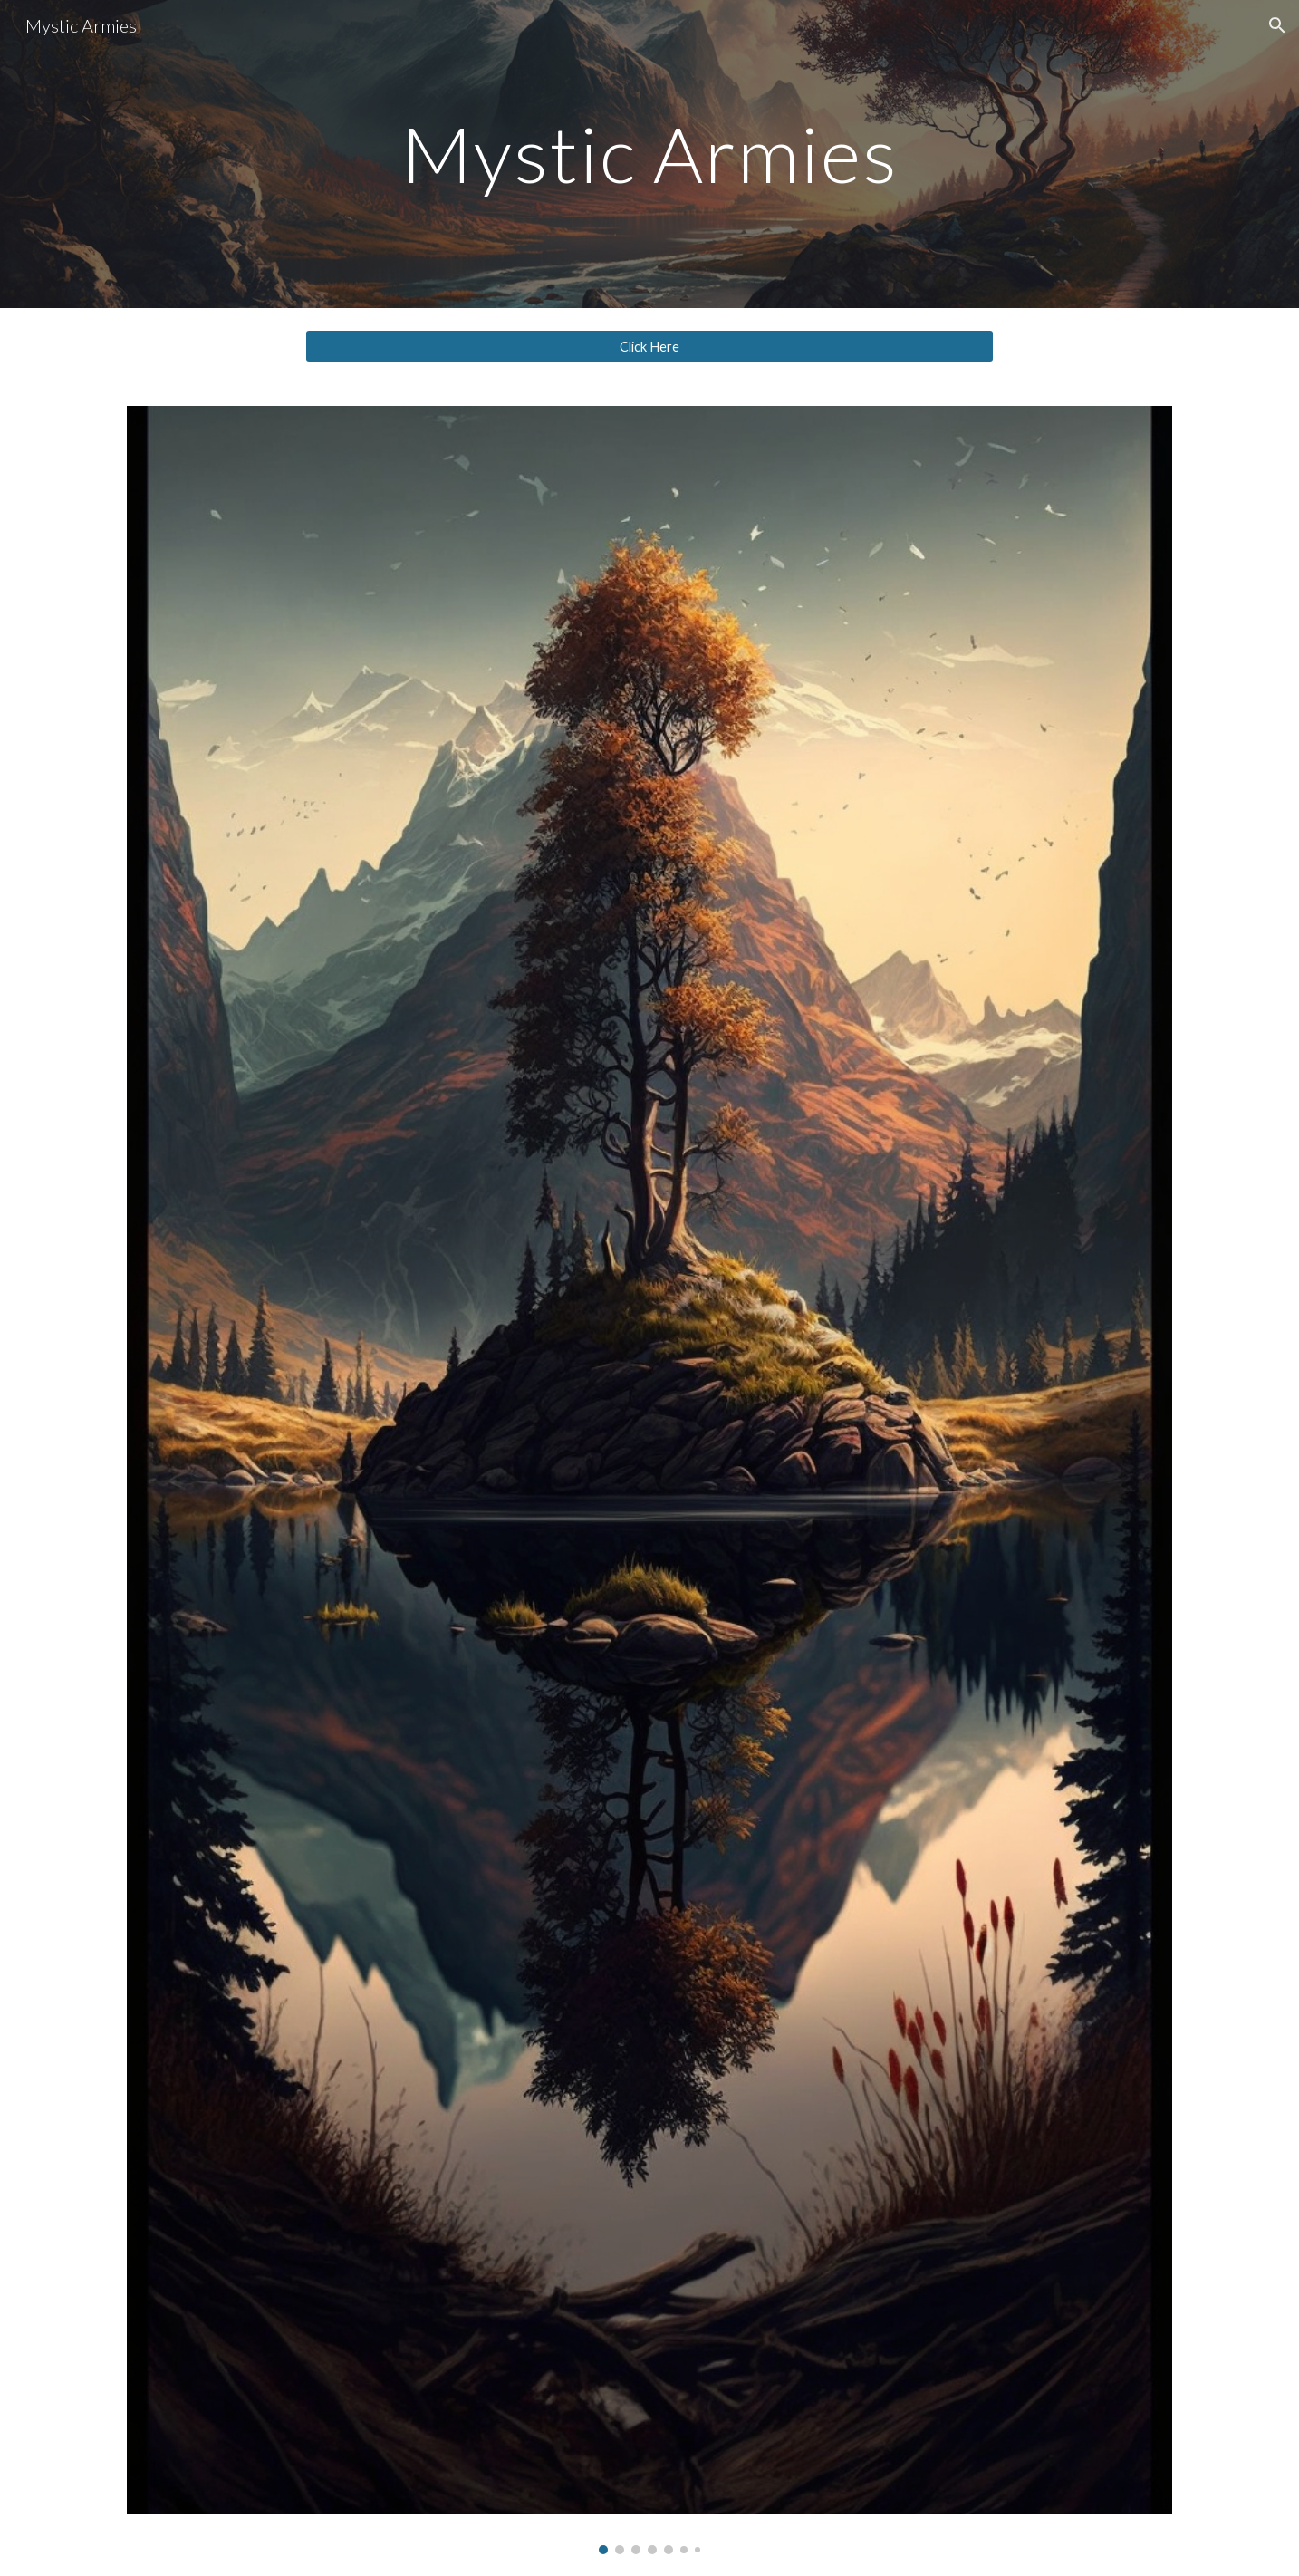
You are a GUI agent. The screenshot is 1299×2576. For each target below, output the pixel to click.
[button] (1277, 25)
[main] (649, 153)
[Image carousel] (649, 1480)
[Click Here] (649, 346)
